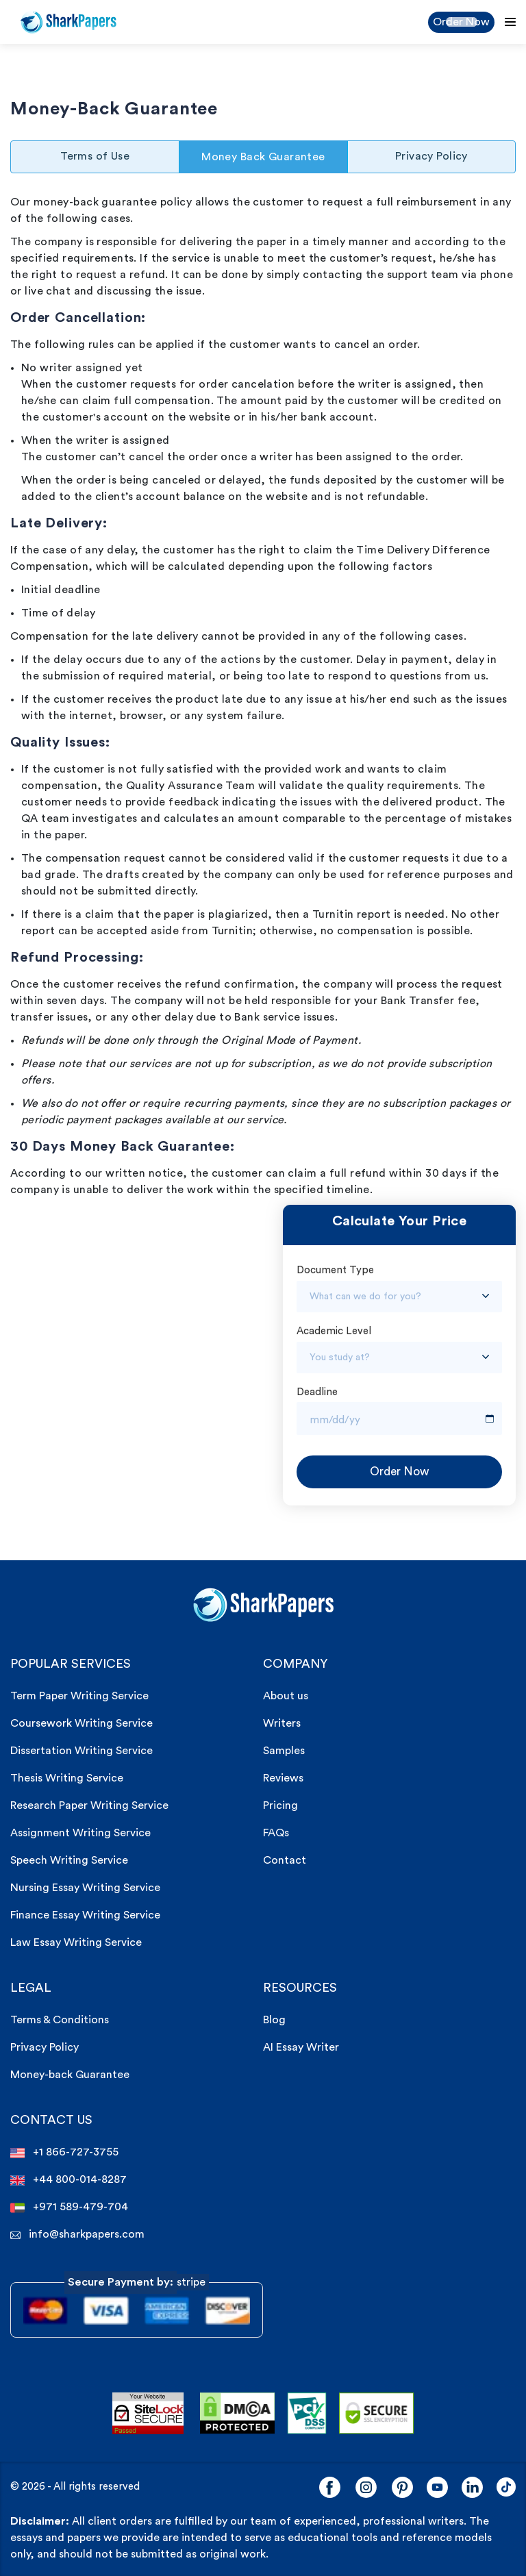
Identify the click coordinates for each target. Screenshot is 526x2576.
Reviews (283, 1778)
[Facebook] (329, 2487)
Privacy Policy (431, 156)
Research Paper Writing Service (89, 1805)
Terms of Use (94, 156)
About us (285, 1695)
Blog (274, 2019)
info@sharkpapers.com (77, 2234)
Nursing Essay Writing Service (85, 1887)
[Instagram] (366, 2487)
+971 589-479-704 (69, 2207)
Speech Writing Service (69, 1860)
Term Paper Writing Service (79, 1695)
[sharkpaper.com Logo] (263, 1604)
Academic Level (334, 1331)
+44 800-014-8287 (68, 2180)
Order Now (461, 22)
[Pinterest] (402, 2487)
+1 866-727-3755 (64, 2152)
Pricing (280, 1805)
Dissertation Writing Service (81, 1750)
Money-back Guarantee (69, 2074)
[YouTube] (437, 2487)
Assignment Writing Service (80, 1832)
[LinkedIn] (472, 2487)
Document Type (335, 1270)
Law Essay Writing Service (76, 1942)
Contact (284, 1860)
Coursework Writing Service (81, 1723)
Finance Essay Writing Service (85, 1915)
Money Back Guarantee (263, 156)
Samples (284, 1750)
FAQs (276, 1832)
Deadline (317, 1392)
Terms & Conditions (59, 2019)
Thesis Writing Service (66, 1778)
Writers (282, 1723)
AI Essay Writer (301, 2047)
